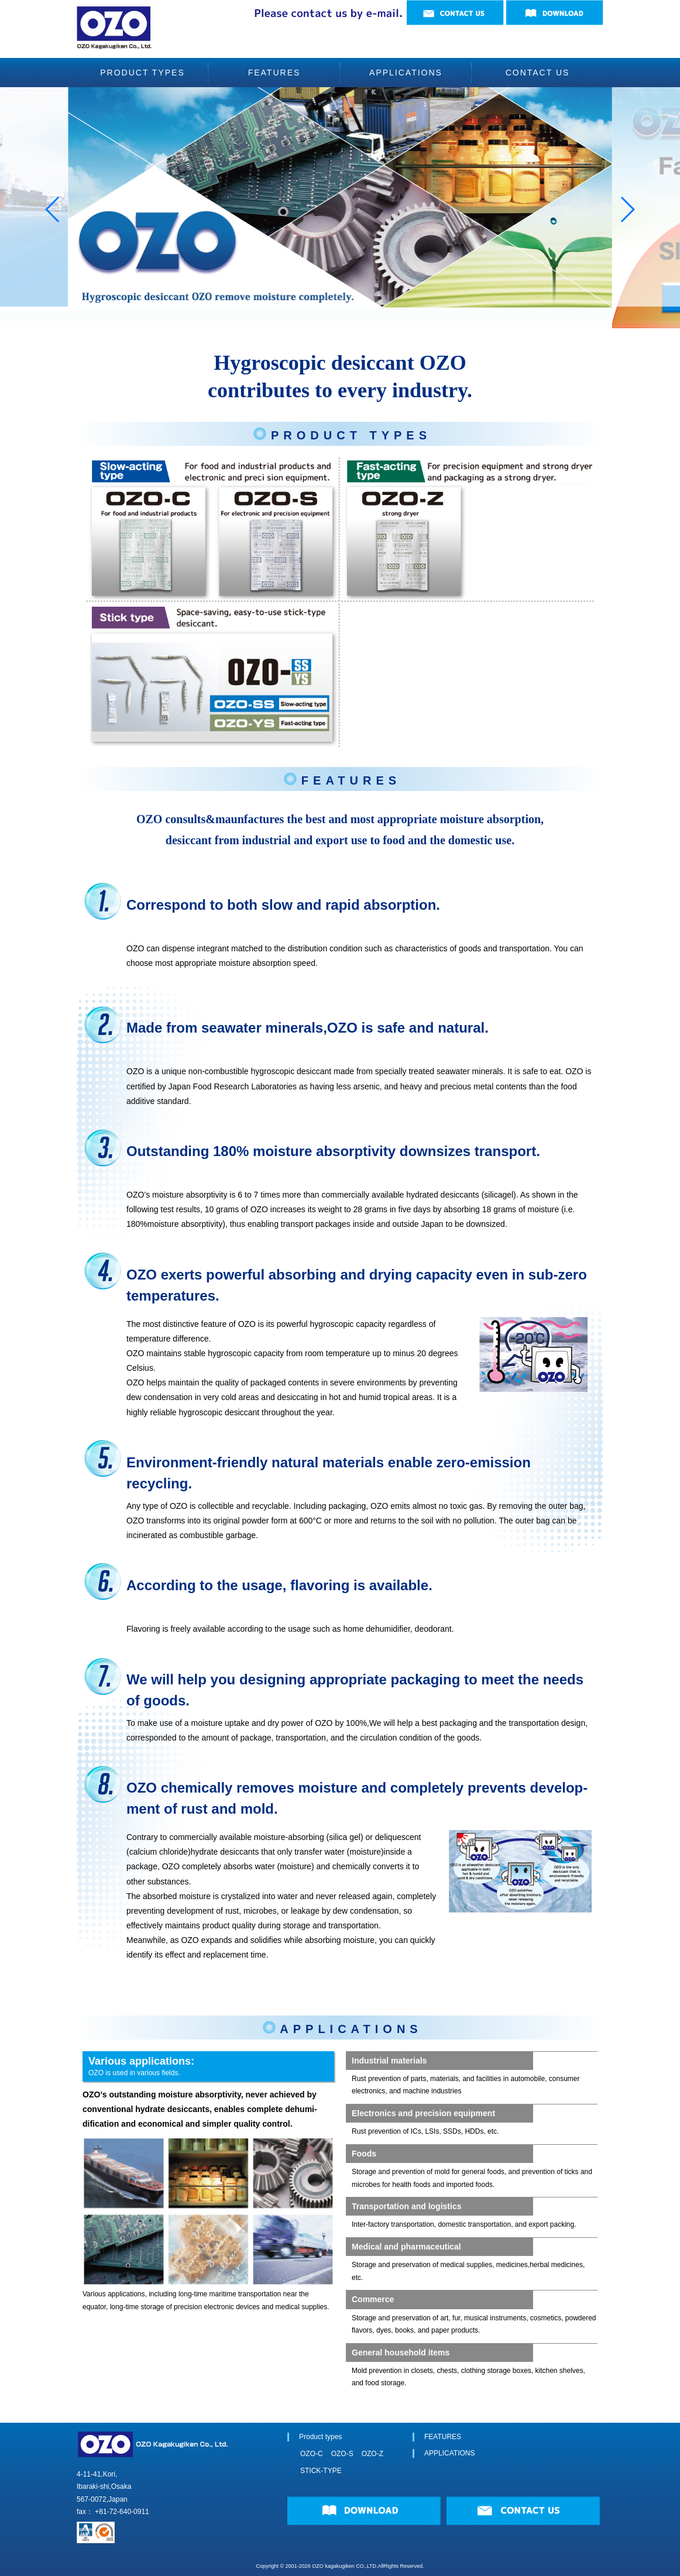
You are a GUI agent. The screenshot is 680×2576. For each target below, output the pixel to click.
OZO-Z (372, 2454)
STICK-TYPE (317, 2471)
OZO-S (342, 2454)
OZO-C (308, 2454)
